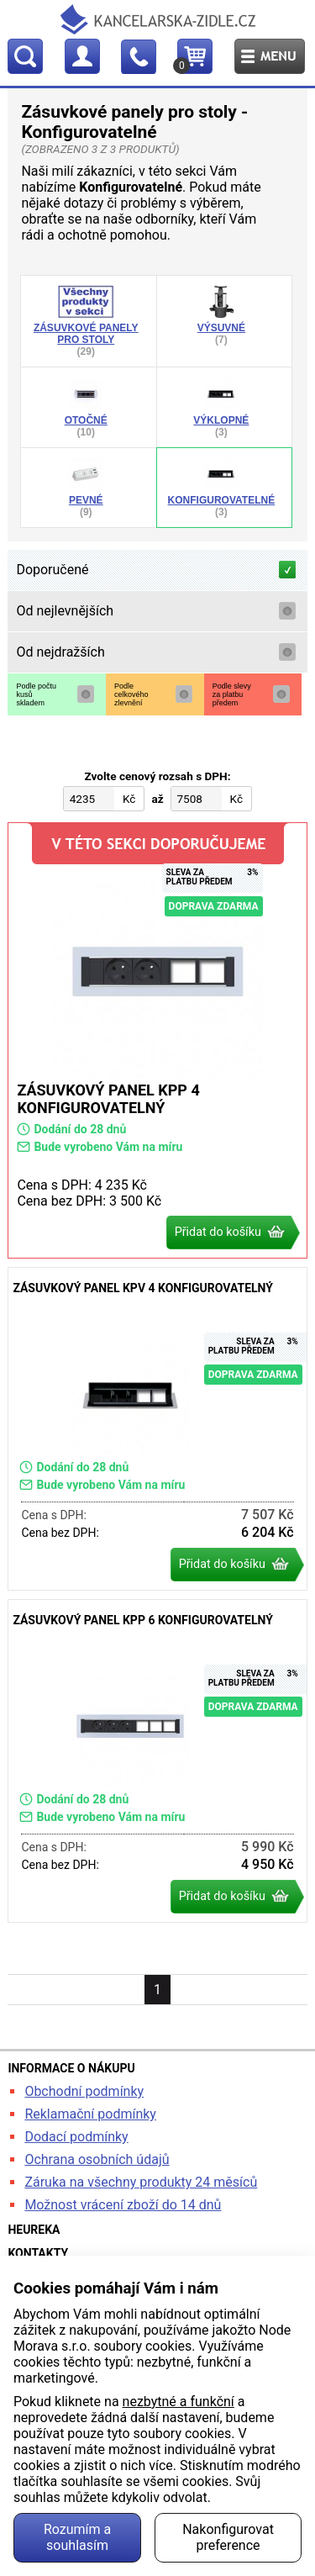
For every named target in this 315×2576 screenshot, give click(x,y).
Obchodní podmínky (84, 2091)
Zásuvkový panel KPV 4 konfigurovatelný (157, 1429)
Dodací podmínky (76, 2137)
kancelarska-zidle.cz (157, 19)
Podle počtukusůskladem (36, 694)
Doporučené (52, 570)
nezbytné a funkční (178, 2402)
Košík (183, 65)
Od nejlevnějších (64, 611)
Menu (269, 56)
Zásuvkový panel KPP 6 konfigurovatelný (157, 1761)
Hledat (25, 56)
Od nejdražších (60, 652)
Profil (82, 56)
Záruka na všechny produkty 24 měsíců (140, 2182)
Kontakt (138, 56)
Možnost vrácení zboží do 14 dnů (122, 2205)
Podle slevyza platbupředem (232, 694)
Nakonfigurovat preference (228, 2537)
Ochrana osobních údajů (96, 2159)
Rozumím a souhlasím (77, 2537)
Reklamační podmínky (90, 2114)
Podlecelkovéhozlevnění (131, 694)
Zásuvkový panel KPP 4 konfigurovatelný (157, 1040)
